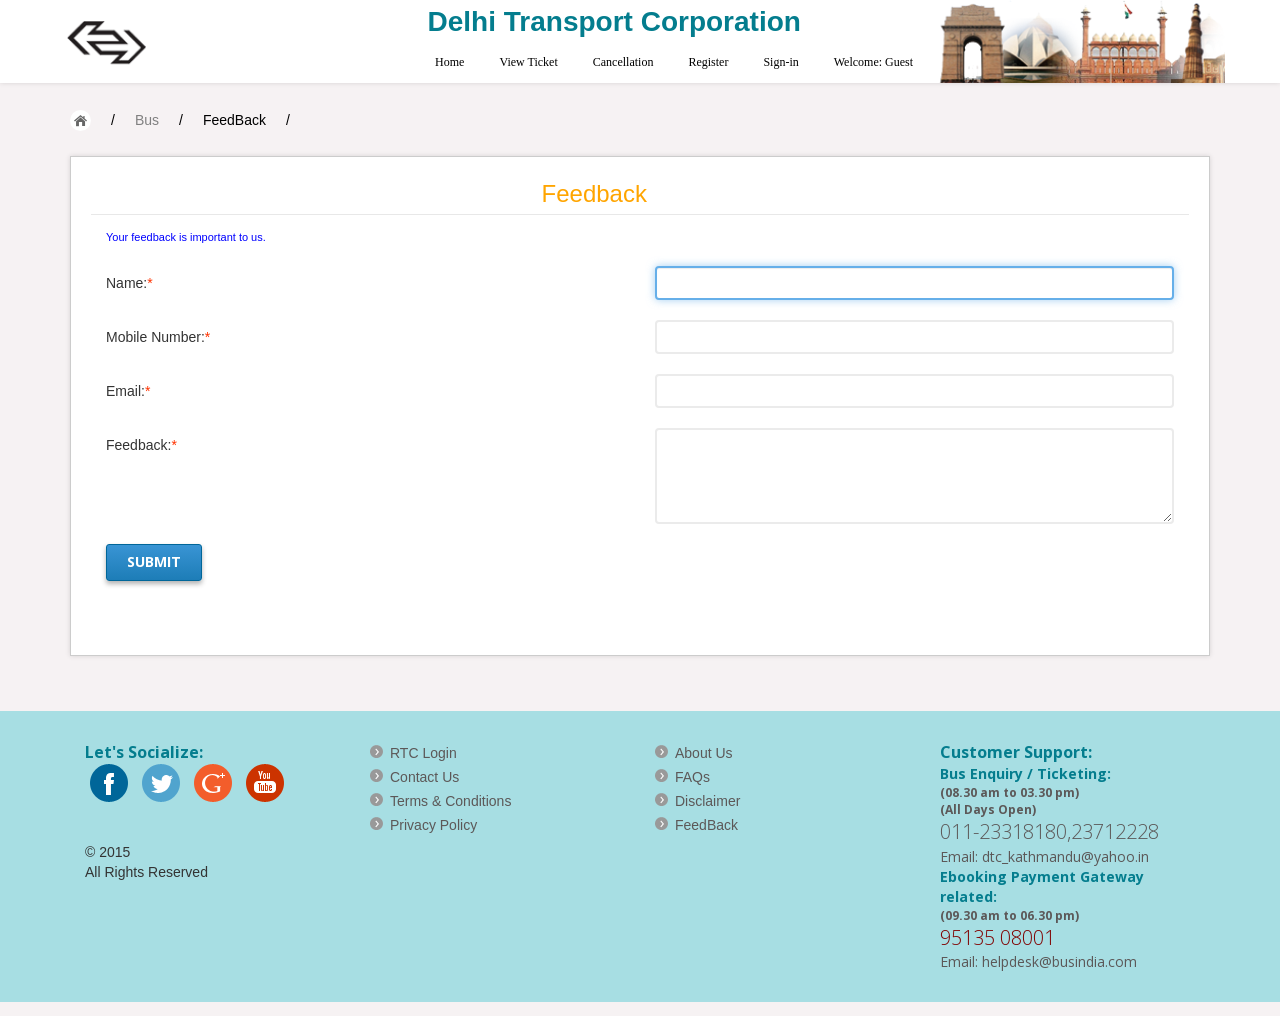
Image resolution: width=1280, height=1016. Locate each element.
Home (449, 62)
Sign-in (780, 62)
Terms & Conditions (450, 801)
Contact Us (424, 777)
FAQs (692, 777)
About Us (704, 753)
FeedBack (234, 120)
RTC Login (423, 753)
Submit (154, 561)
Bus (147, 120)
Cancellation (623, 62)
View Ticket (528, 62)
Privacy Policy (433, 825)
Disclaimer (707, 801)
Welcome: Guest (873, 62)
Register (708, 62)
